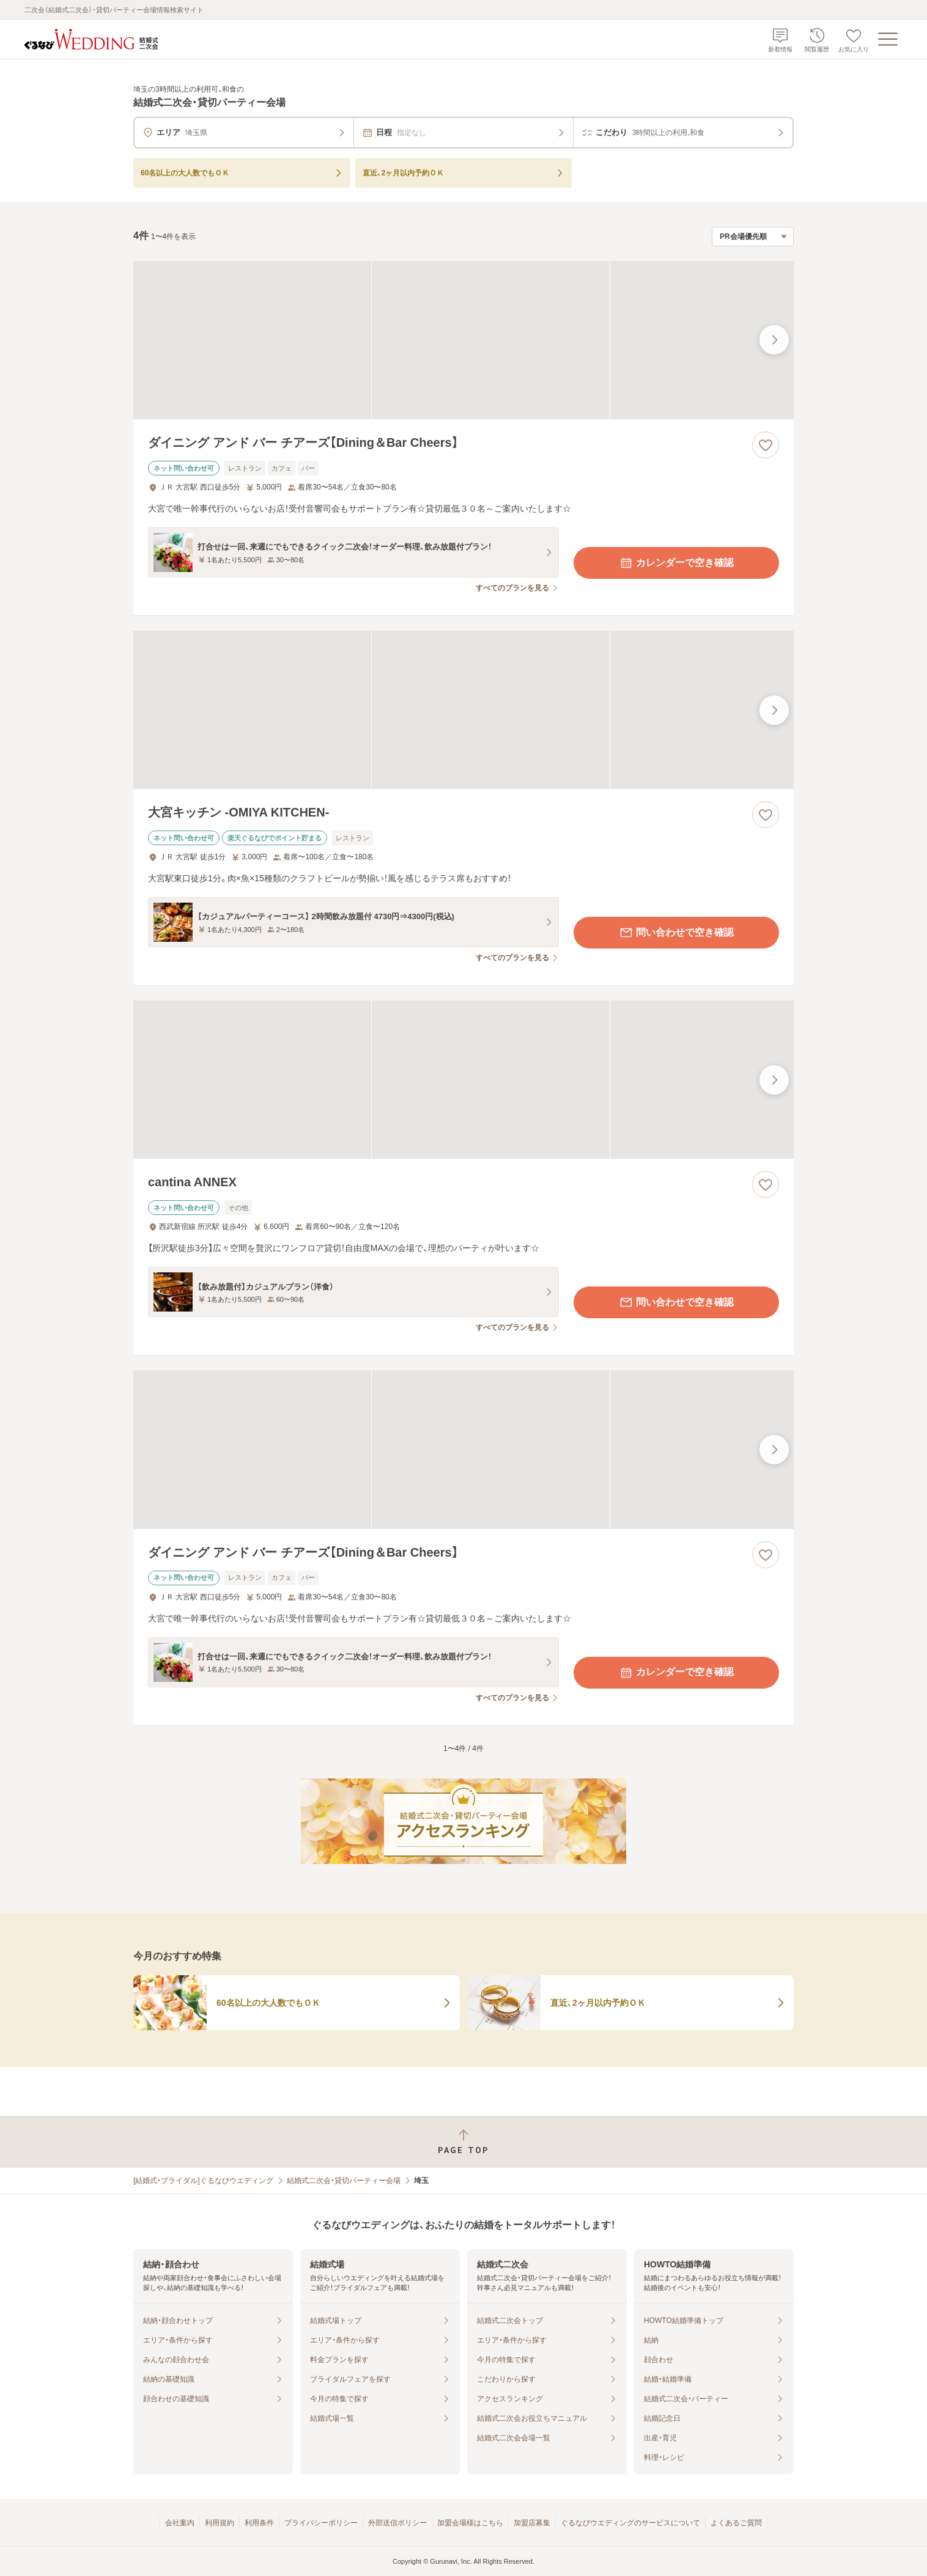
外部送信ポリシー (397, 2523)
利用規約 (219, 2523)
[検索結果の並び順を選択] (753, 236)
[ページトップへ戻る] (463, 2142)
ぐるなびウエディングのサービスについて (630, 2523)
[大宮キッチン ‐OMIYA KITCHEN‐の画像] (463, 710)
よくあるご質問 (736, 2523)
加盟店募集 (532, 2523)
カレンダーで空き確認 (676, 563)
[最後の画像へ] (774, 339)
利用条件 (259, 2523)
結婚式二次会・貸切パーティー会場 (344, 2180)
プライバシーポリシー (321, 2523)
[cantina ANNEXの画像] (463, 1079)
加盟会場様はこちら (470, 2523)
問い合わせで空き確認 (676, 932)
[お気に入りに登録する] (765, 444)
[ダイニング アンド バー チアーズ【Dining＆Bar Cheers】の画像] (463, 340)
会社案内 (179, 2523)
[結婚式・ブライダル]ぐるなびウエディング (203, 2180)
